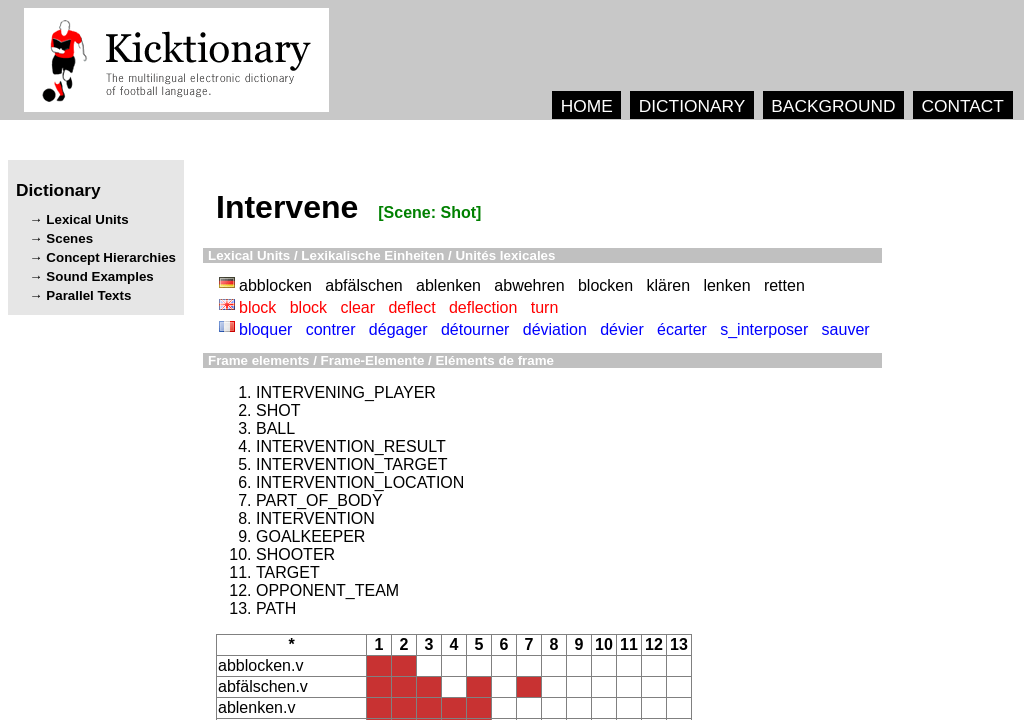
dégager (398, 329)
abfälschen (363, 285)
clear (357, 307)
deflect (411, 307)
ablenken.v (256, 707)
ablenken (448, 285)
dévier (622, 329)
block (257, 307)
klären (668, 285)
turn (545, 307)
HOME (587, 106)
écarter (682, 329)
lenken (726, 285)
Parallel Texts (88, 295)
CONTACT (962, 106)
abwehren (529, 285)
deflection (483, 307)
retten (784, 285)
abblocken (275, 285)
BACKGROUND (833, 106)
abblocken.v (260, 665)
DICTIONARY (692, 106)
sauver (846, 329)
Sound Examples (99, 276)
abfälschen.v (263, 686)
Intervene (287, 207)
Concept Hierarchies (111, 257)
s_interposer (764, 329)
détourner (475, 329)
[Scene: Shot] (429, 212)
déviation (555, 329)
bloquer (265, 329)
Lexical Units (87, 219)
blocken (605, 285)
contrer (331, 329)
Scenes (69, 238)
